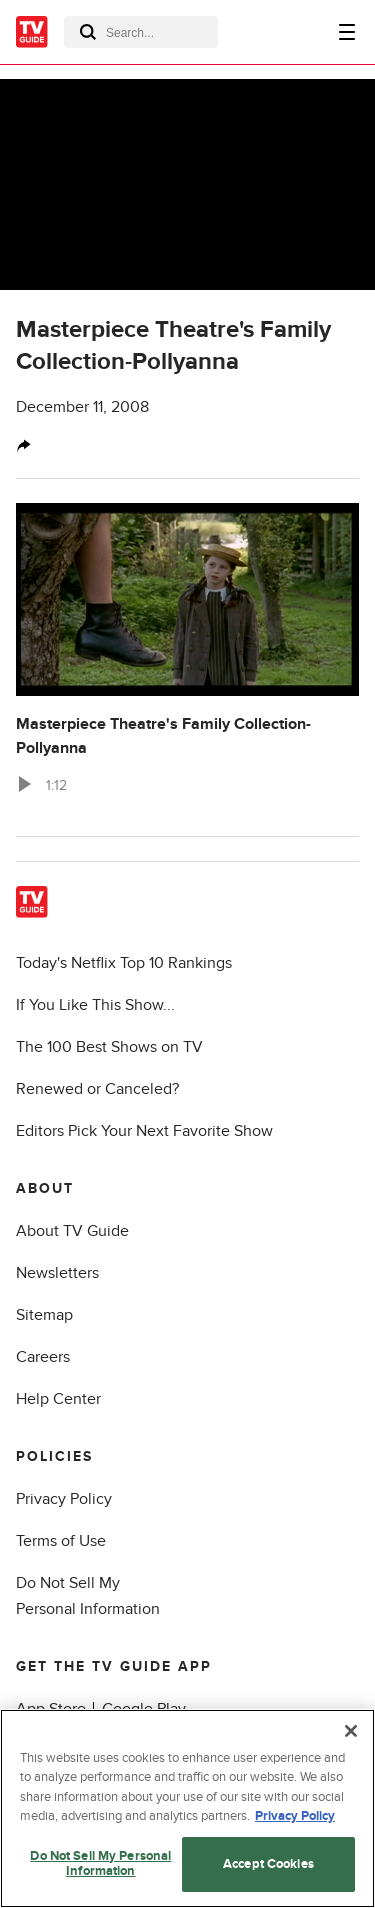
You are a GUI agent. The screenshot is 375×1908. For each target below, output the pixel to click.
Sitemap (44, 1315)
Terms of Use (61, 1541)
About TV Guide (72, 1231)
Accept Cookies (268, 1864)
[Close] (351, 1731)
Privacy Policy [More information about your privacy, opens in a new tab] (295, 1817)
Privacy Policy (64, 1499)
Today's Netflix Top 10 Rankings (124, 963)
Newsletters (57, 1273)
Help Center (58, 1399)
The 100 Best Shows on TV (109, 1047)
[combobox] (141, 32)
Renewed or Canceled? (97, 1089)
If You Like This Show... (95, 1005)
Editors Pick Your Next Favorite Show (144, 1131)
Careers (43, 1357)
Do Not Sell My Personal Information (100, 1864)
